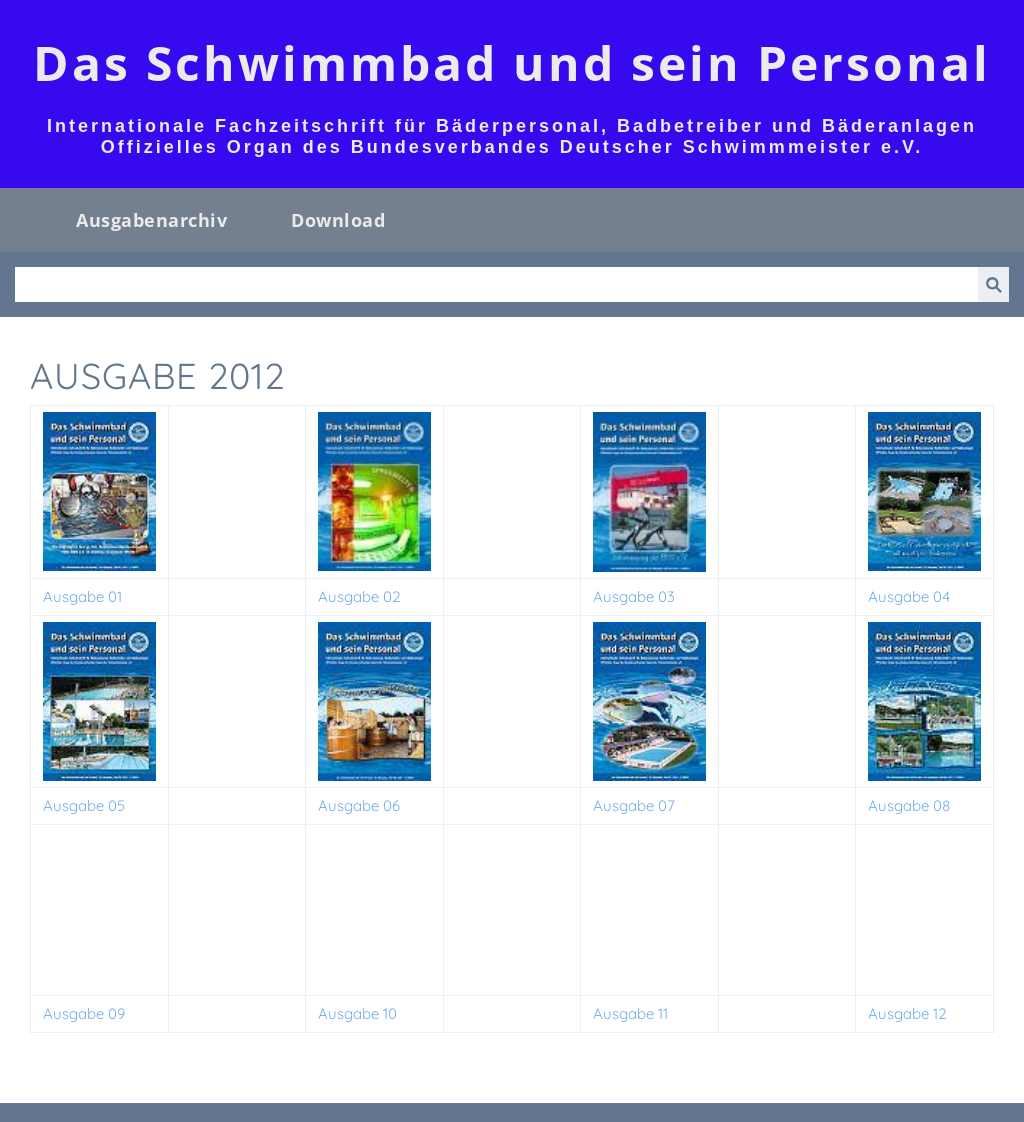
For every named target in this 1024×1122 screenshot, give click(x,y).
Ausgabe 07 (634, 805)
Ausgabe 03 (634, 596)
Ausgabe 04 (909, 596)
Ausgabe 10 (357, 1013)
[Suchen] (496, 284)
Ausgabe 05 (84, 805)
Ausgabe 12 (907, 1013)
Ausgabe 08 (909, 805)
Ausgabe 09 (84, 1013)
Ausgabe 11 (630, 1013)
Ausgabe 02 (359, 596)
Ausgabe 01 (82, 596)
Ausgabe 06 (359, 805)
